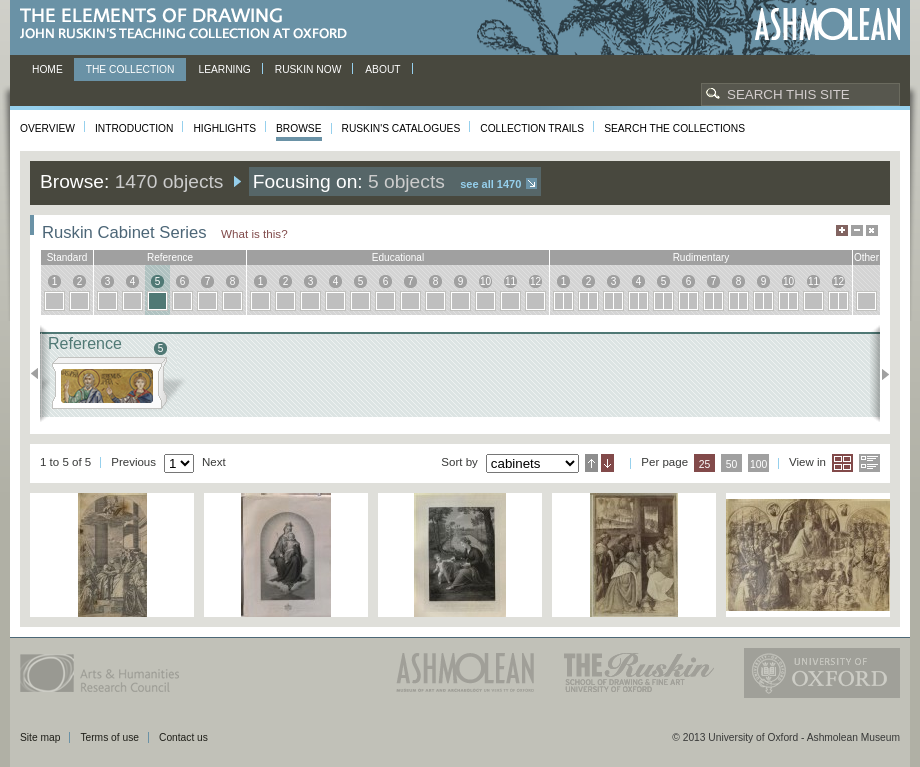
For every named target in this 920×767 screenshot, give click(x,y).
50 (732, 464)
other (866, 257)
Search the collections (674, 128)
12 (535, 281)
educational (398, 257)
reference (170, 257)
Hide (872, 230)
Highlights (224, 128)
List (869, 463)
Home (47, 69)
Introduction (134, 128)
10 (485, 281)
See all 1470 (490, 184)
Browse (299, 128)
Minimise (857, 230)
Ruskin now (308, 69)
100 (758, 464)
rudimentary (701, 257)
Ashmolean (827, 24)
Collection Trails (532, 128)
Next (879, 374)
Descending (607, 463)
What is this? (254, 233)
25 (705, 464)
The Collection (130, 69)
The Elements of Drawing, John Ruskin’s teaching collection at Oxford (189, 24)
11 (510, 281)
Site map (40, 737)
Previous (40, 374)
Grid (842, 463)
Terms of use (109, 737)
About (382, 69)
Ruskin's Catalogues (401, 128)
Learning (224, 69)
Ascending (591, 463)
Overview (47, 128)
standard (67, 257)
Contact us (183, 737)
